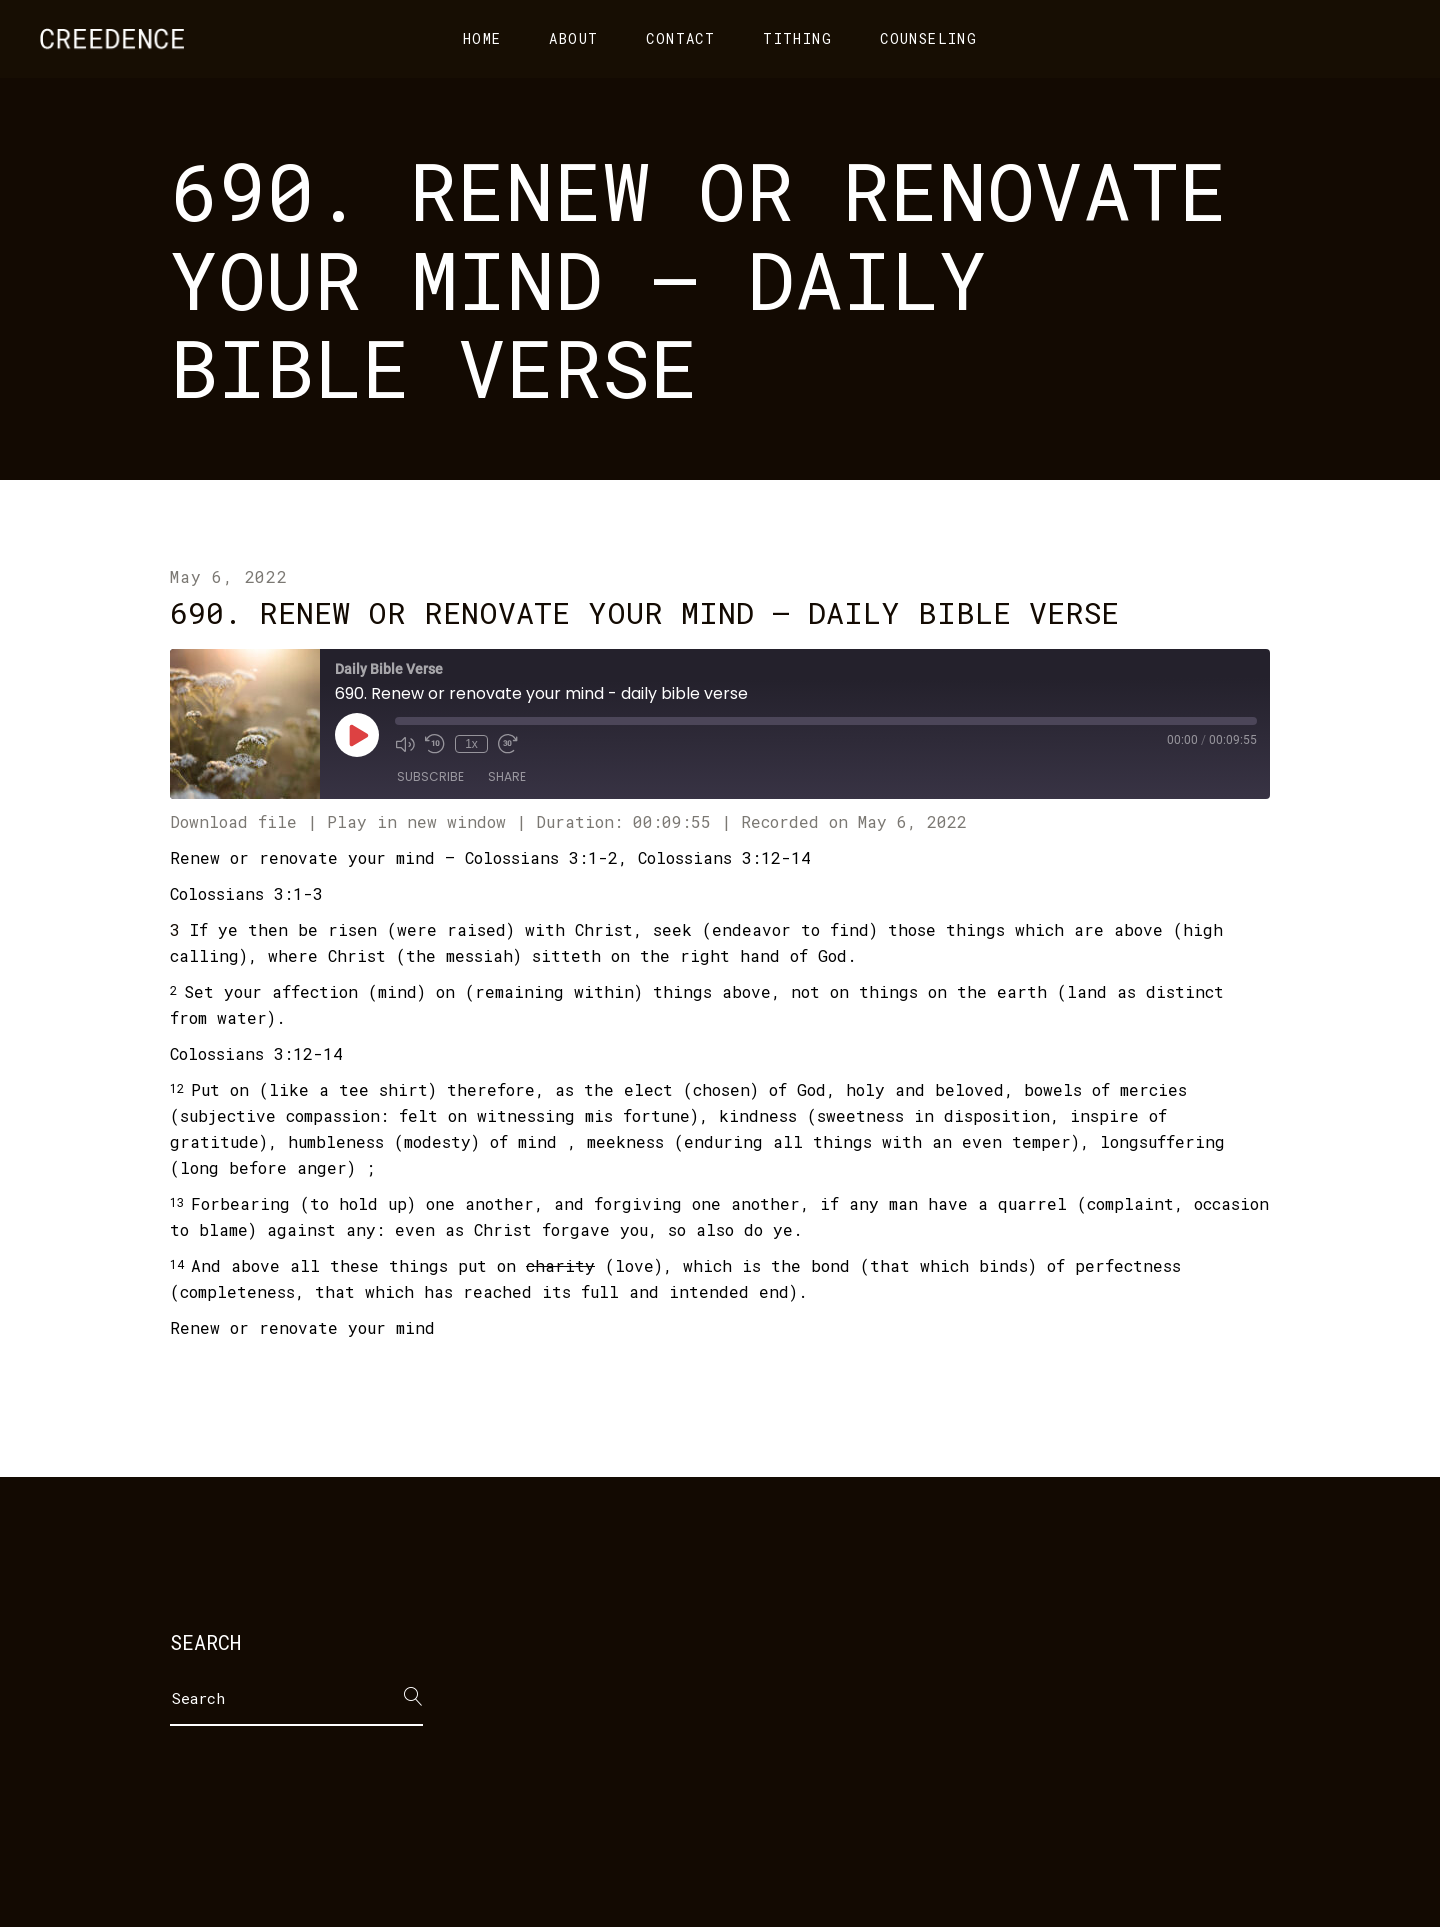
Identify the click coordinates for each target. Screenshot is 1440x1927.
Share (507, 776)
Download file (233, 821)
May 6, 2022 (229, 576)
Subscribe (430, 776)
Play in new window (416, 821)
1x (471, 744)
